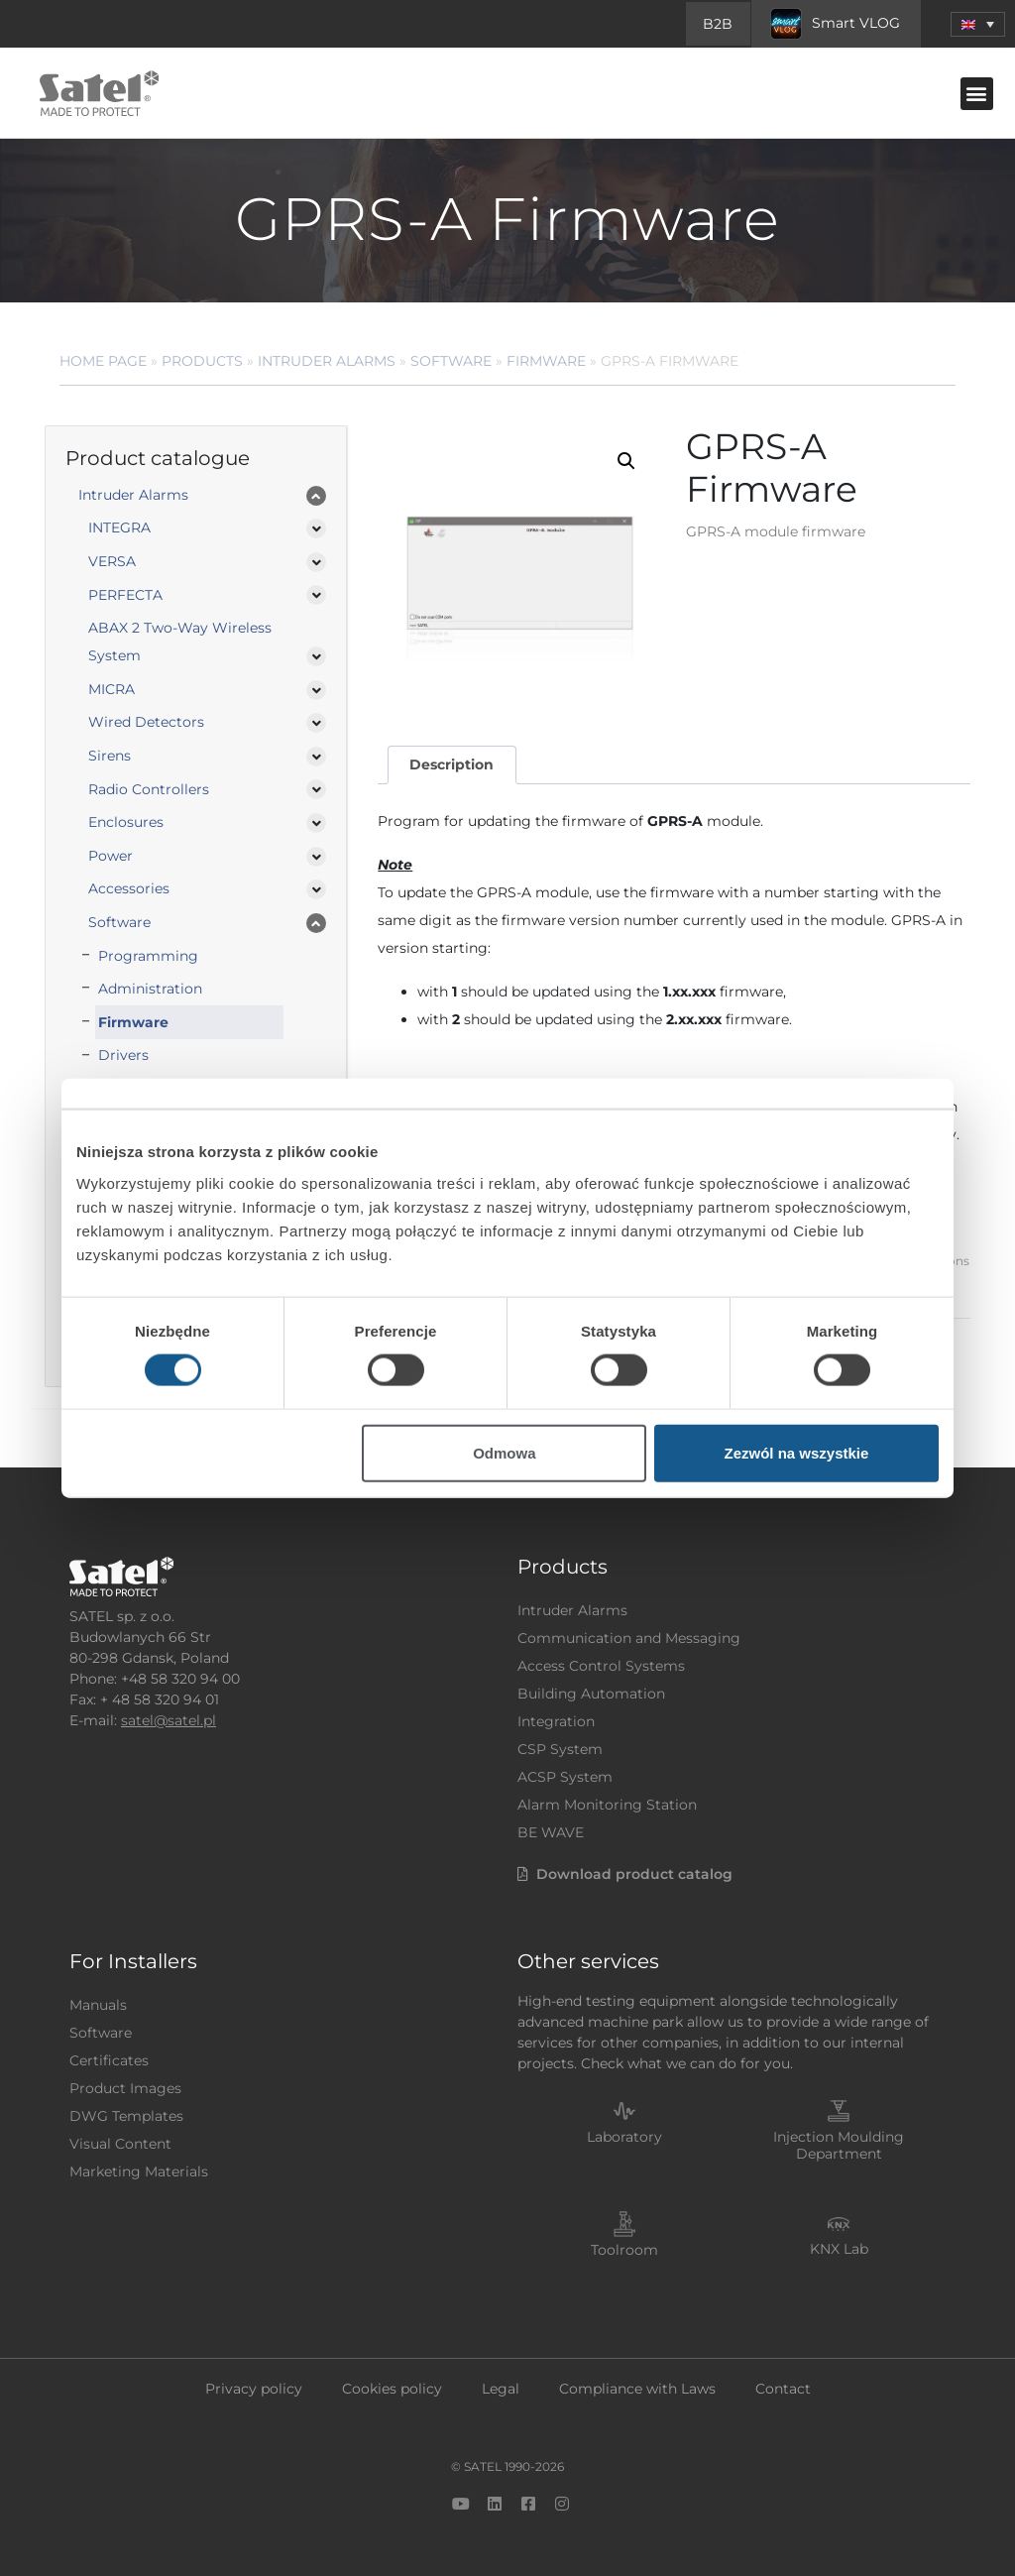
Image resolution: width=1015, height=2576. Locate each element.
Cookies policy (392, 2389)
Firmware (546, 361)
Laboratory (624, 2137)
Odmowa (504, 1452)
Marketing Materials (138, 2171)
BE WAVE (550, 1832)
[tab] (452, 765)
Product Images (125, 2088)
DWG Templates (126, 2116)
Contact (783, 2389)
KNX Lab (839, 2249)
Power (110, 856)
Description (451, 764)
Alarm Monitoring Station (607, 1805)
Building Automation (591, 1693)
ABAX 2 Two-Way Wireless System (180, 641)
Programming (148, 956)
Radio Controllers (148, 789)
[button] (977, 93)
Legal (500, 2389)
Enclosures (126, 822)
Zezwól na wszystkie (797, 1452)
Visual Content (120, 2144)
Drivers (123, 1055)
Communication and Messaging (628, 1638)
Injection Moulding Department (838, 2145)
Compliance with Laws (637, 2389)
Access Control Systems (601, 1666)
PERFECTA (125, 595)
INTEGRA (119, 527)
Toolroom (624, 2250)
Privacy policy (253, 2389)
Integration (556, 1721)
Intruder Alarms (326, 361)
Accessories (128, 888)
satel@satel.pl (168, 1720)
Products (202, 361)
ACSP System (565, 1777)
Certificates (109, 2060)
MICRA (111, 689)
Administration (150, 988)
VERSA (112, 561)
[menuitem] (978, 24)
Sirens (109, 755)
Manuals (98, 2005)
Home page (103, 361)
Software (451, 361)
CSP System (560, 1749)
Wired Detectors (146, 722)
